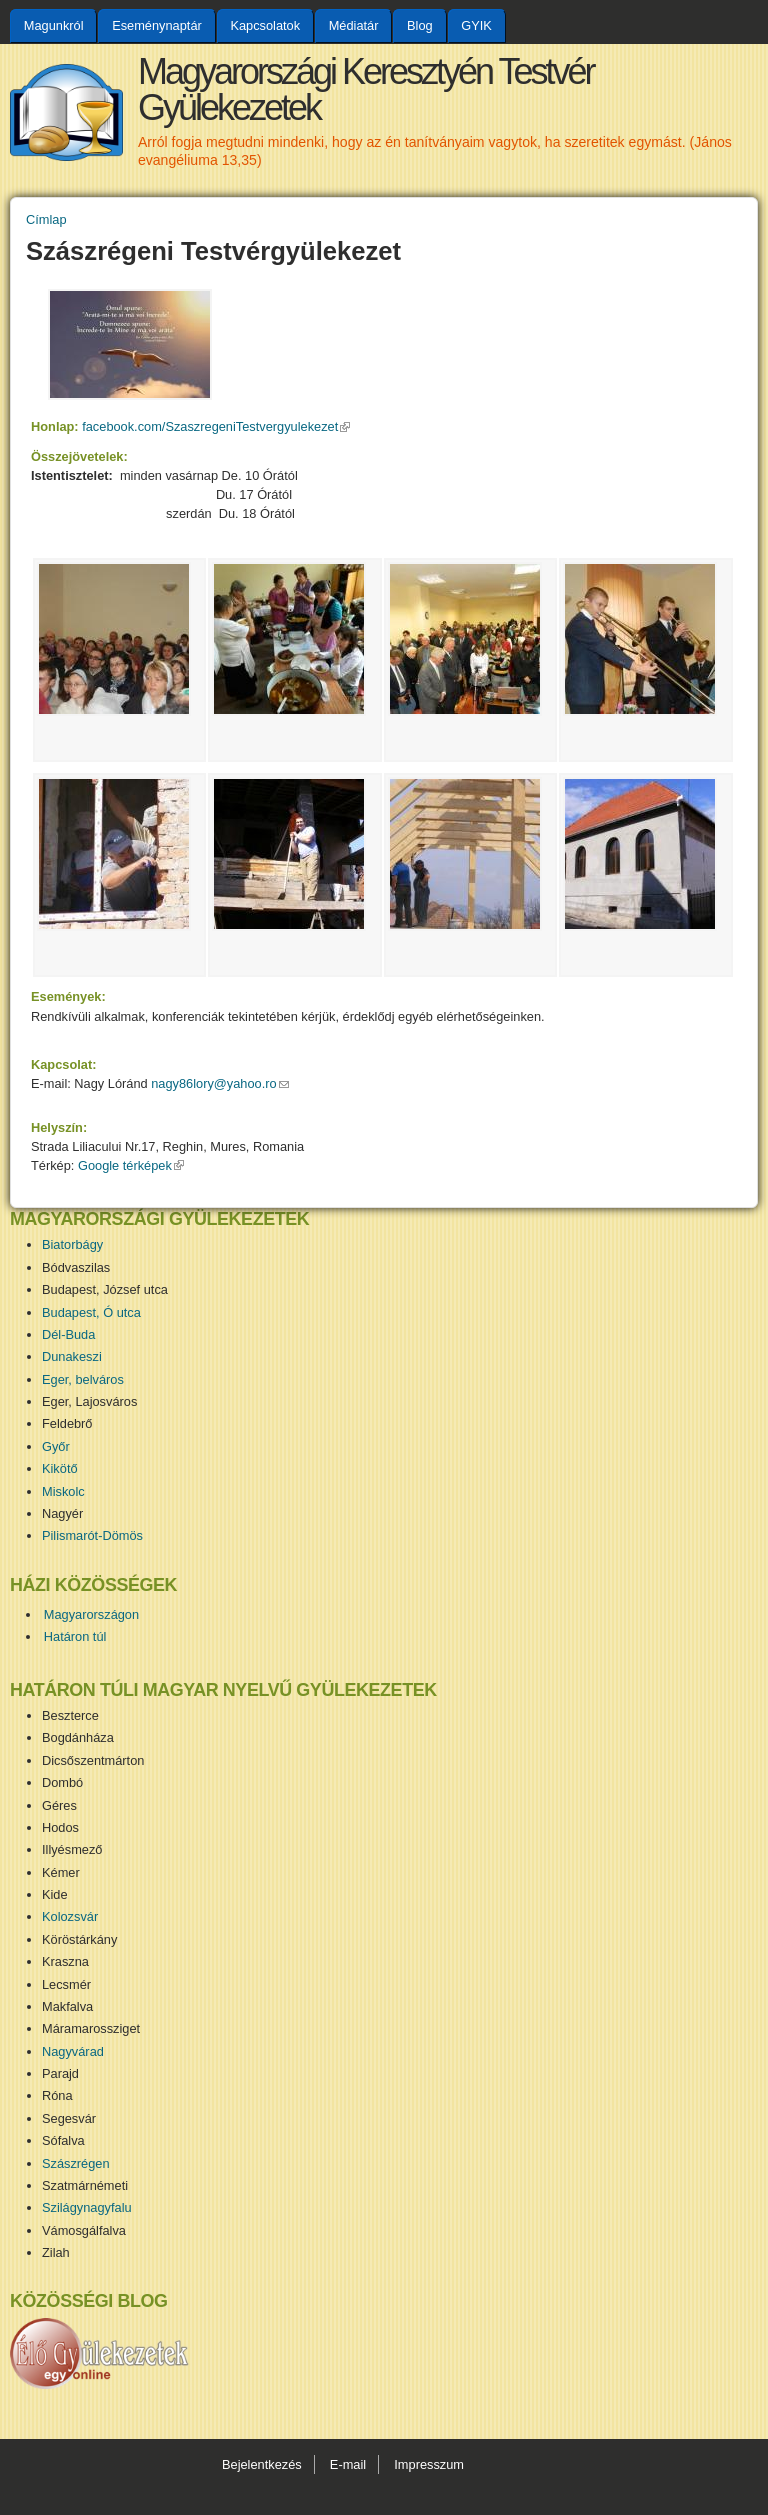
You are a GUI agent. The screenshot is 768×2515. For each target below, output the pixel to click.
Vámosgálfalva (84, 2230)
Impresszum (429, 2464)
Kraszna (65, 1961)
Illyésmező (72, 1849)
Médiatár (354, 25)
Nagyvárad (73, 2051)
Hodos (60, 1827)
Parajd (60, 2073)
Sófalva (63, 2140)
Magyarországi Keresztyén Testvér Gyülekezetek (366, 89)
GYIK (476, 25)
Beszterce (70, 1715)
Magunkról (54, 25)
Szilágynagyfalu (87, 2207)
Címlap (46, 219)
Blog (420, 25)
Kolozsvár (70, 1916)
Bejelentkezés (262, 2464)
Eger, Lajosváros (89, 1401)
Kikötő (60, 1468)
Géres (59, 1805)
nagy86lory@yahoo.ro (219, 1083)
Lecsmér (66, 1984)
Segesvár (69, 2118)
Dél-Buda (68, 1334)
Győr (56, 1446)
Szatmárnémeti (85, 2185)
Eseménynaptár (157, 25)
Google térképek (131, 1165)
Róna (57, 2095)
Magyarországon (91, 1614)
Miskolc (63, 1491)
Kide (55, 1894)
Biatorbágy (72, 1244)
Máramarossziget (91, 2028)
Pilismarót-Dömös (92, 1535)
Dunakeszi (72, 1356)
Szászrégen (76, 2163)
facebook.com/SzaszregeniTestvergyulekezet (216, 426)
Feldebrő (67, 1423)
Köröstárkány (79, 1939)
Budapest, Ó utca (91, 1312)
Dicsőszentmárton (93, 1760)
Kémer (61, 1872)
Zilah (56, 2252)
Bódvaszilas (76, 1267)
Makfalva (67, 2006)
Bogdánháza (78, 1737)
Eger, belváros (83, 1379)
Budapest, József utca (105, 1289)
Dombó (62, 1782)
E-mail (348, 2464)
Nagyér (62, 1513)
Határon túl (75, 1636)
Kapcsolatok (265, 25)
